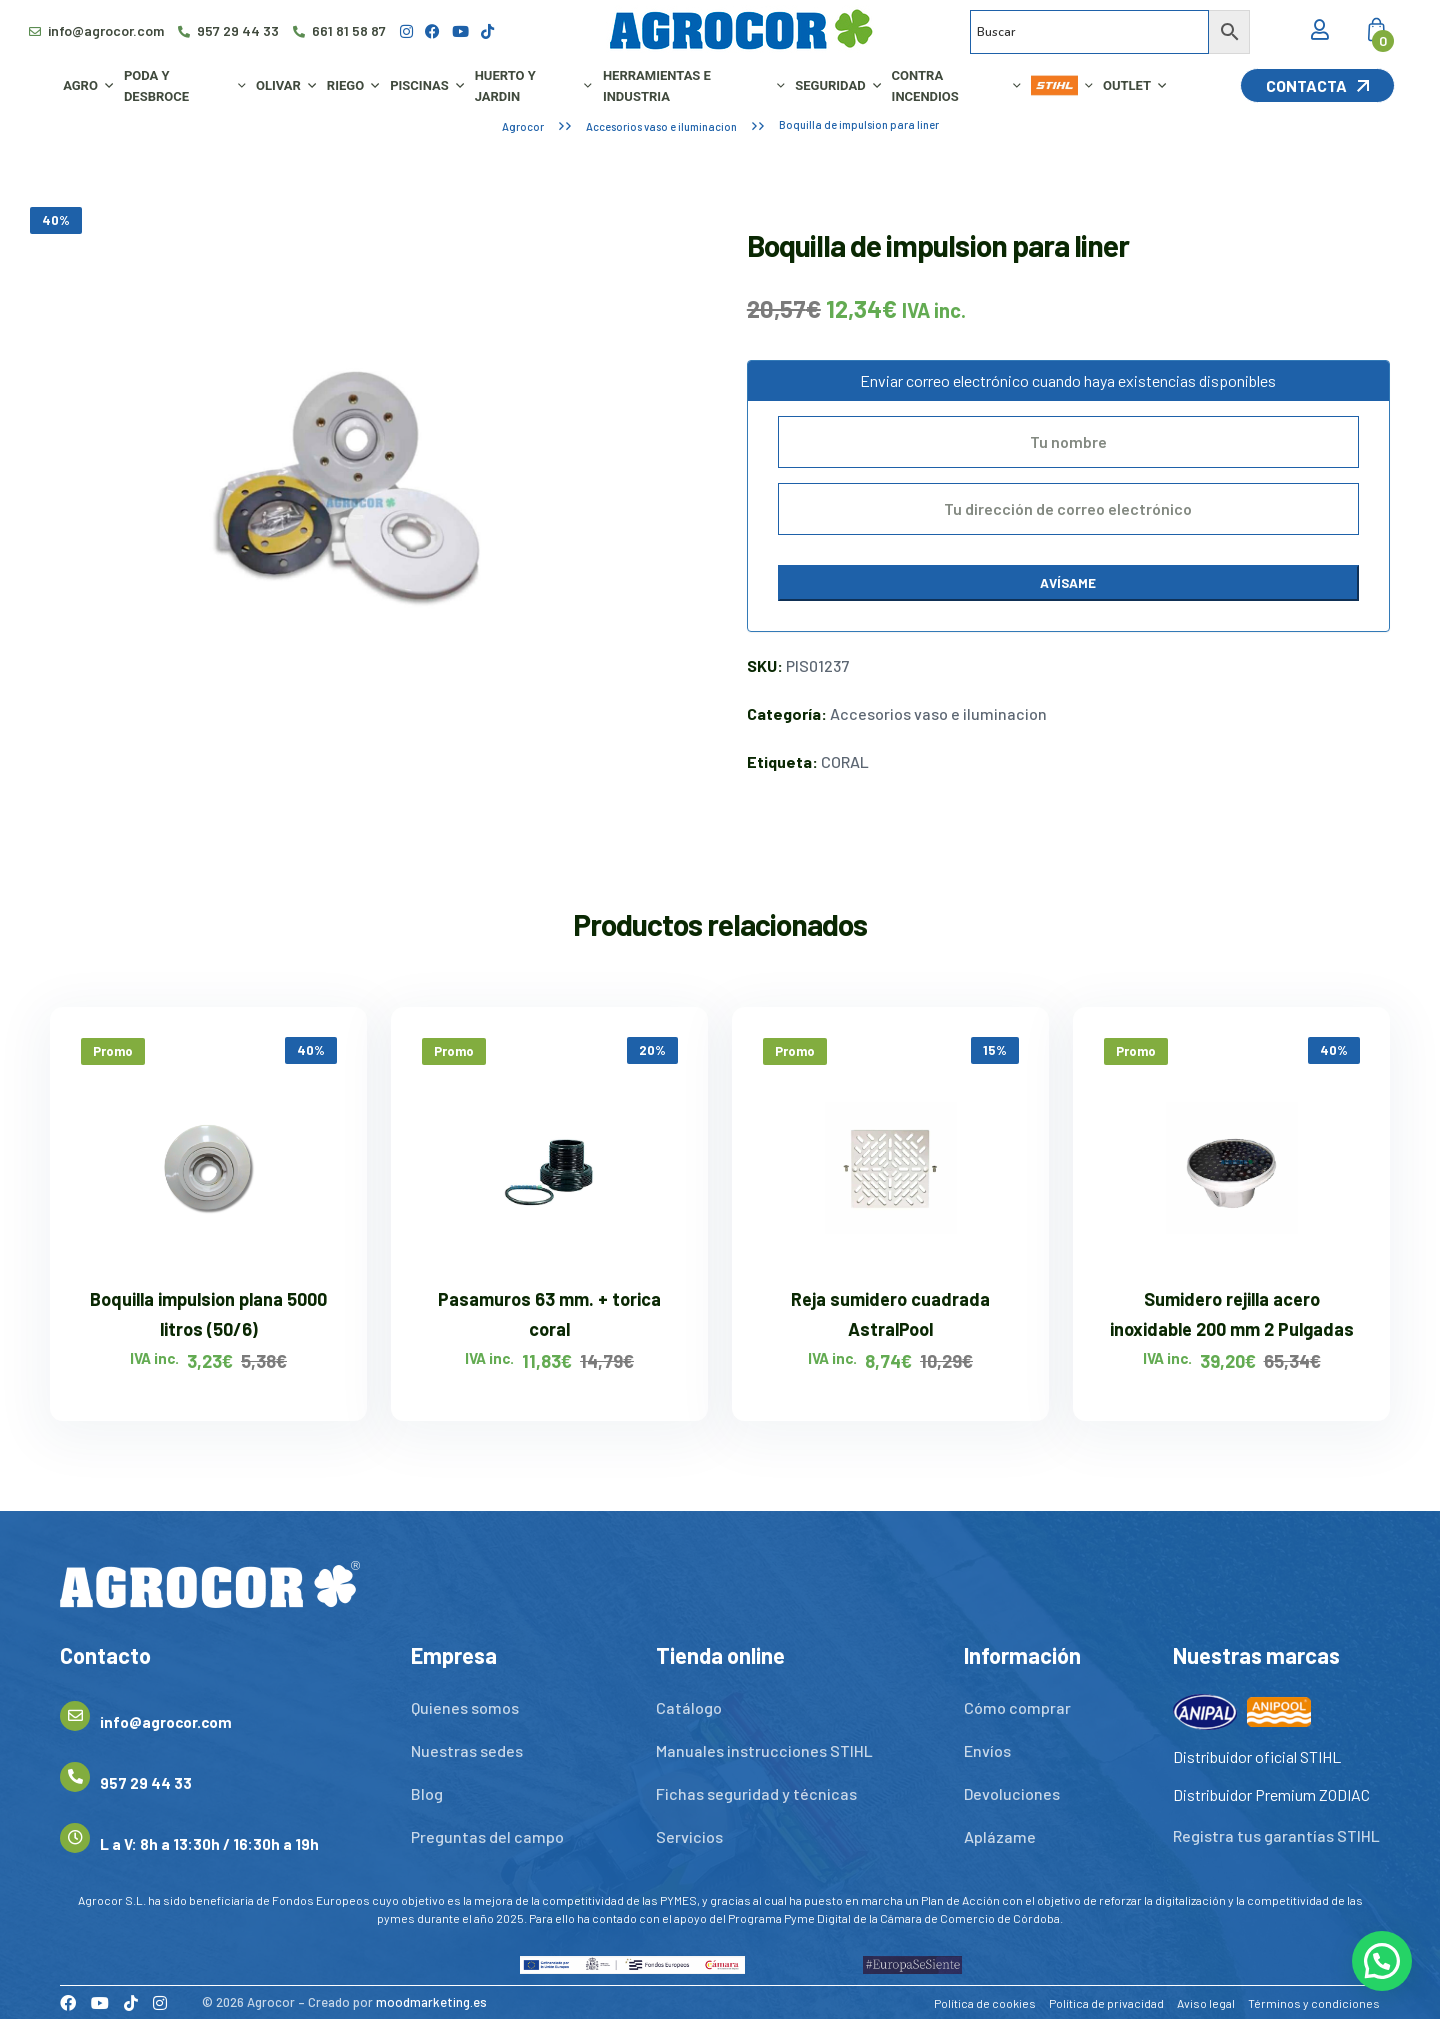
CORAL (845, 761)
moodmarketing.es (431, 2002)
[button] (1382, 1961)
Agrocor (523, 126)
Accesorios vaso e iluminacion (661, 126)
